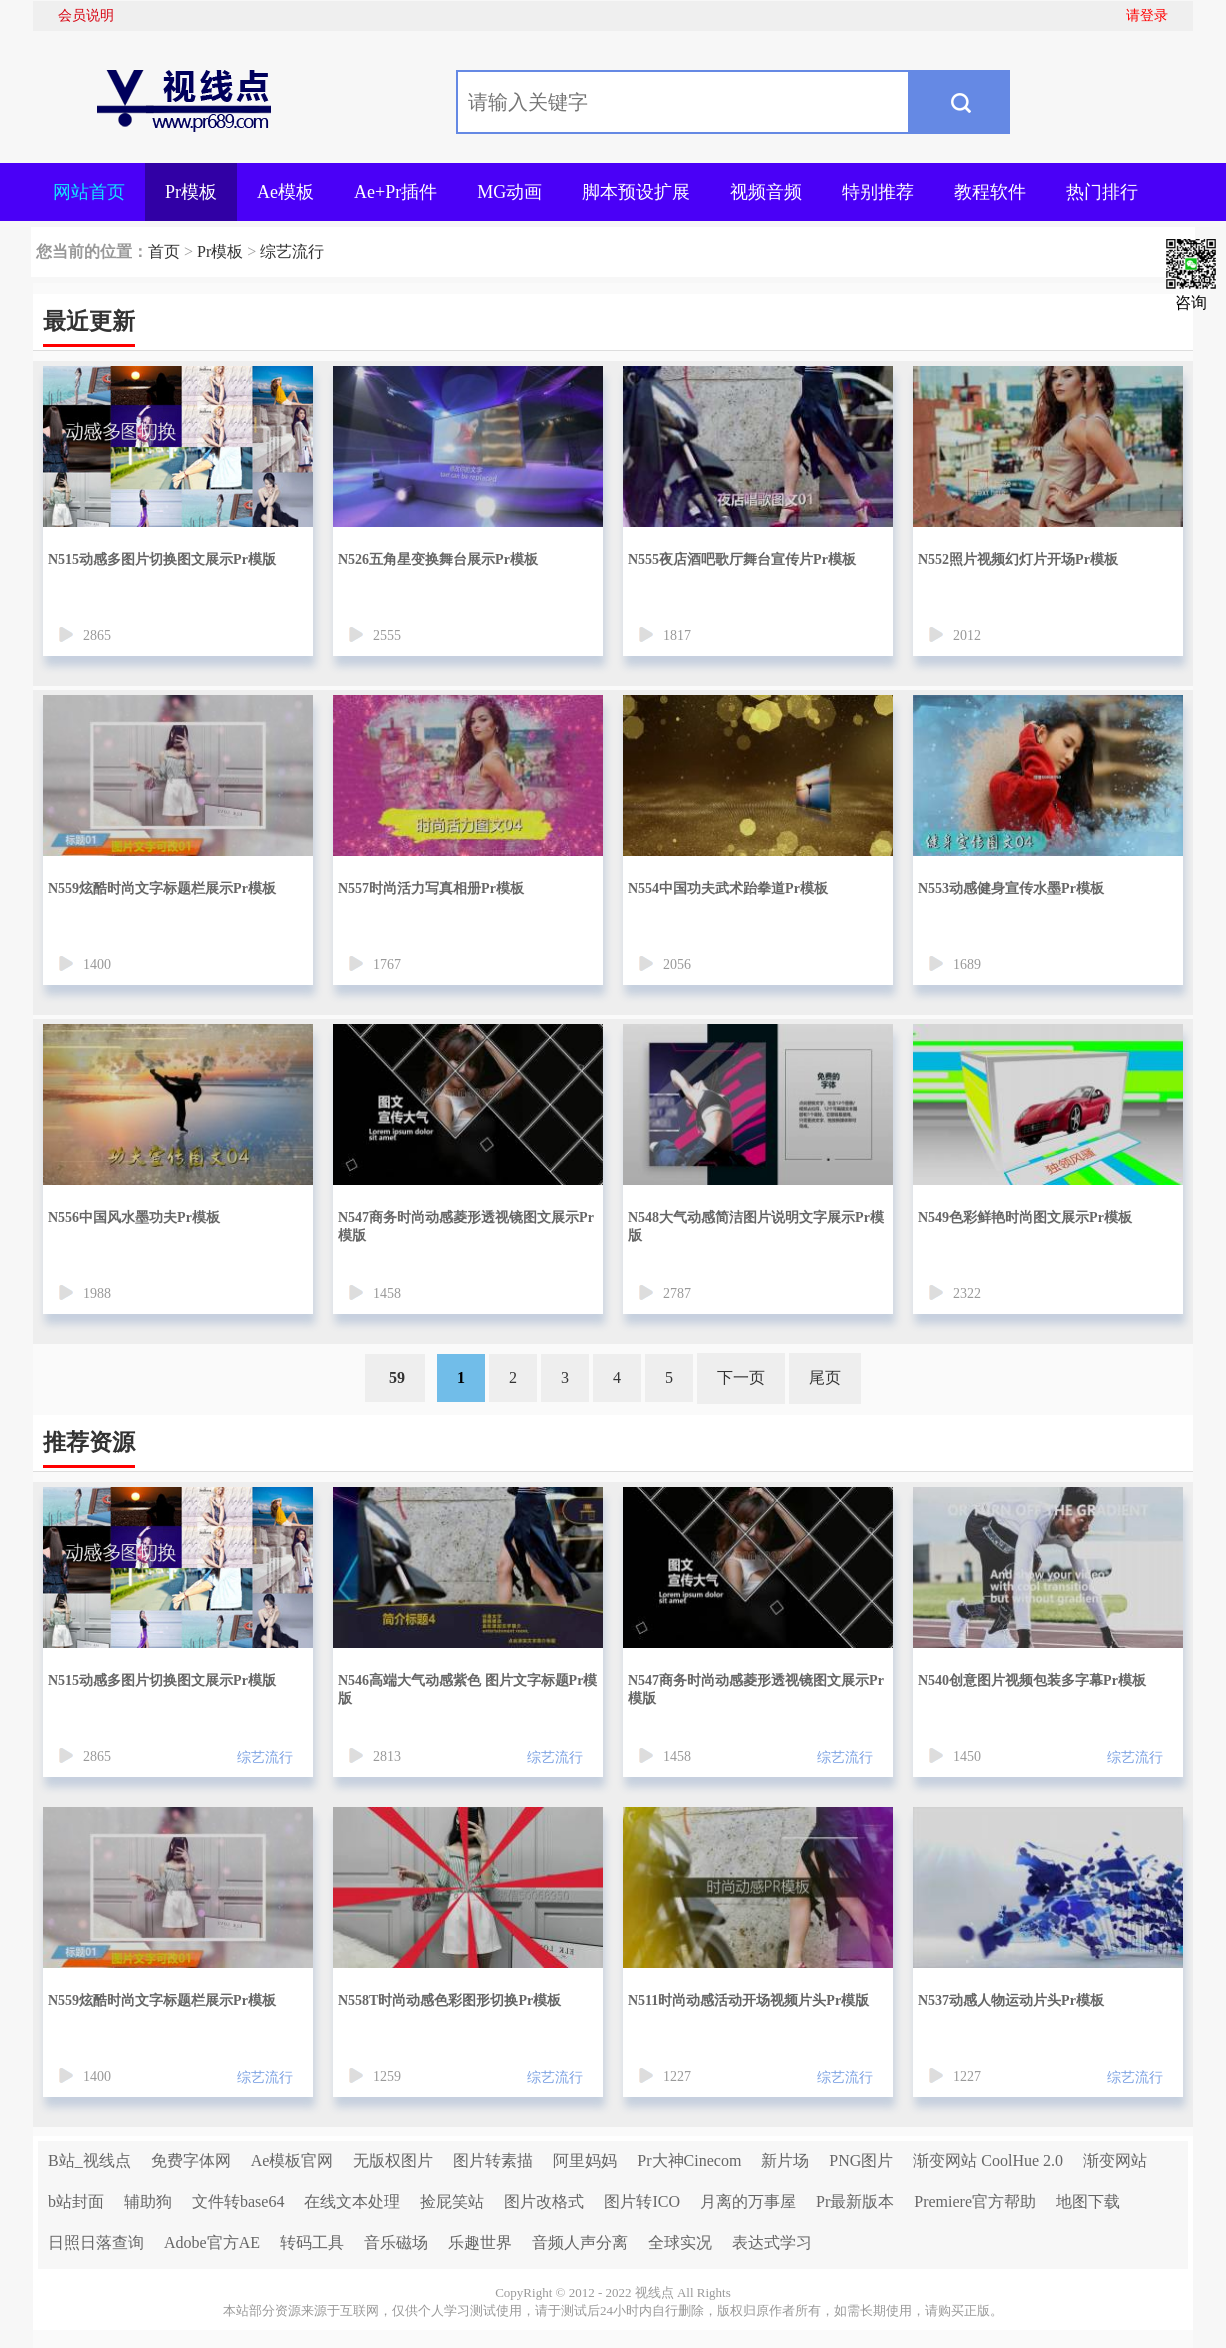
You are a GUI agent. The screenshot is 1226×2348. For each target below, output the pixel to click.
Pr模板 (191, 192)
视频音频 (766, 192)
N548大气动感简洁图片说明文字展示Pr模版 (756, 1226)
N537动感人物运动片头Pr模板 (1011, 2000)
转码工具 (312, 2242)
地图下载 (1088, 2201)
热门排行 (1102, 192)
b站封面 (76, 2201)
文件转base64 (238, 2201)
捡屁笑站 (452, 2201)
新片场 (785, 2160)
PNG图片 (861, 2160)
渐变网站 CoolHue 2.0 (988, 2160)
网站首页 (89, 192)
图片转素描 (493, 2160)
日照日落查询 (96, 2242)
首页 (164, 251)
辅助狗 (148, 2201)
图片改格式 (544, 2201)
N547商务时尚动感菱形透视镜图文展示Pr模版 (466, 1226)
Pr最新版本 (855, 2201)
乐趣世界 (480, 2242)
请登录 (1147, 15)
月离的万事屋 (748, 2201)
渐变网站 (1115, 2160)
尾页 (825, 1377)
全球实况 (680, 2242)
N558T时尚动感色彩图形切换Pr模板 (449, 2000)
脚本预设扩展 (636, 192)
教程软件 (990, 192)
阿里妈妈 (585, 2160)
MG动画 (509, 192)
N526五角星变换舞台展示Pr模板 (438, 559)
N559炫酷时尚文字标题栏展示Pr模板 (162, 888)
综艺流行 (292, 251)
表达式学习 (772, 2242)
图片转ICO (642, 2201)
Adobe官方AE (212, 2242)
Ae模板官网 (292, 2160)
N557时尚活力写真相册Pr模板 (431, 888)
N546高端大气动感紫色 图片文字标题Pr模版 (467, 1689)
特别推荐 (878, 192)
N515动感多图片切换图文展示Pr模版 (162, 559)
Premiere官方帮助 (975, 2201)
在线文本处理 (352, 2201)
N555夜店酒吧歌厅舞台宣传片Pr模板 (742, 559)
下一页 (741, 1377)
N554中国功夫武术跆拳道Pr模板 (728, 888)
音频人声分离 (580, 2242)
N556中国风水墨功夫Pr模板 (134, 1217)
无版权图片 (393, 2160)
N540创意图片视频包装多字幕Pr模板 (1032, 1680)
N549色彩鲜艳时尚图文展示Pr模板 (1025, 1217)
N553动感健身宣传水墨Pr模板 (1011, 888)
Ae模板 (285, 192)
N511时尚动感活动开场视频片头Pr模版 (748, 2000)
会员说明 (86, 15)
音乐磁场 (396, 2242)
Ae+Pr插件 (395, 192)
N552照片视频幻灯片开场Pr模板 (1018, 559)
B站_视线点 (89, 2160)
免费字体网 (191, 2160)
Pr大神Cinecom (689, 2160)
